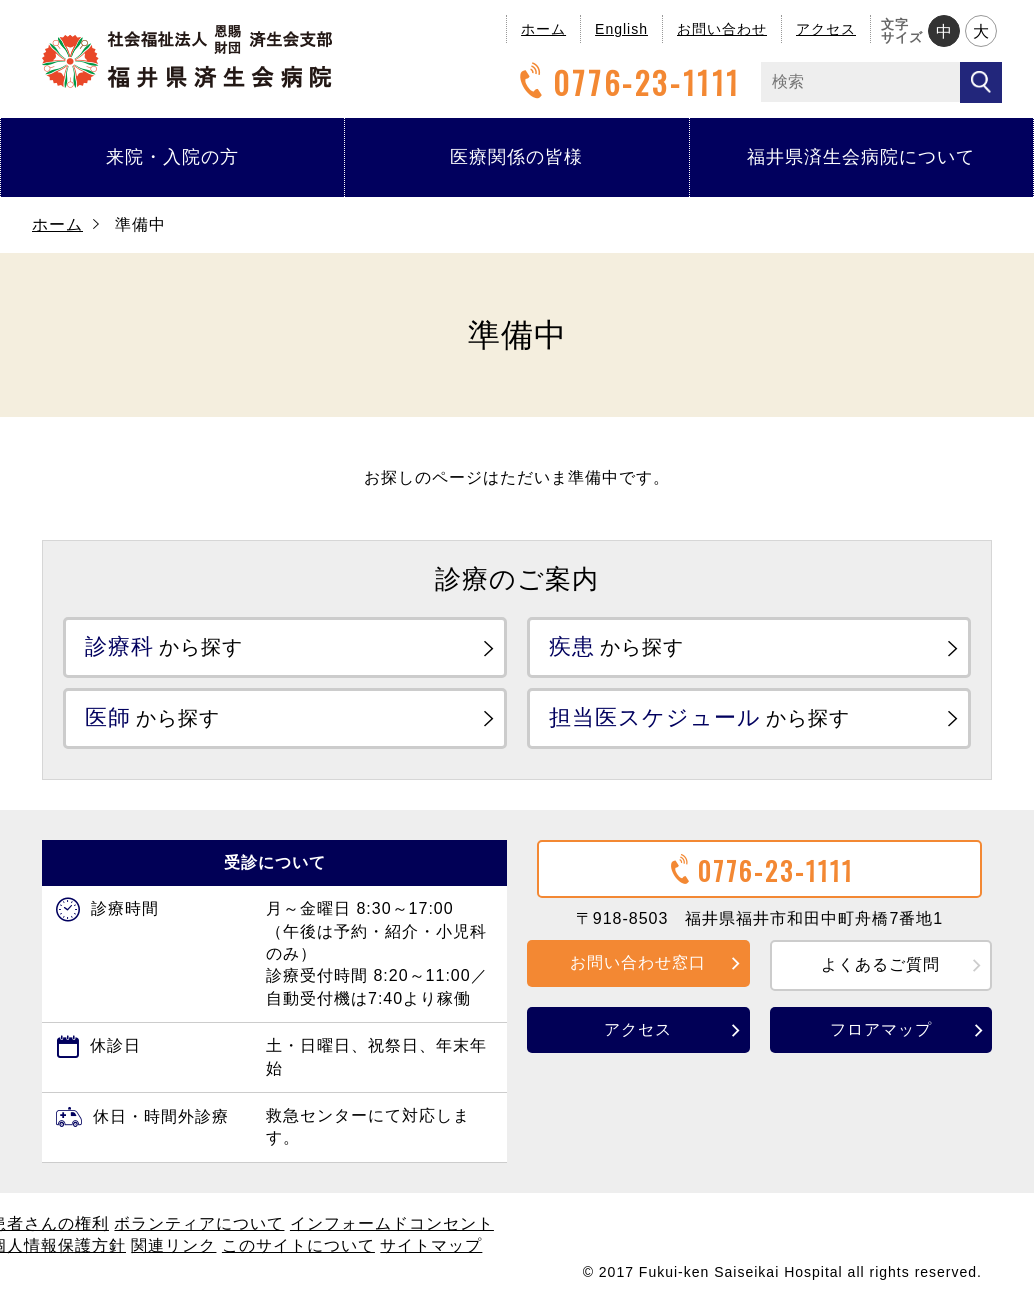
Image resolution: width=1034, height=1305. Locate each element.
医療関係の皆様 (516, 157)
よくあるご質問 (880, 964)
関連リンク (173, 1245)
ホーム (543, 29)
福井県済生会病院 (187, 56)
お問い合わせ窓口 (638, 962)
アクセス (826, 29)
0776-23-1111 (627, 82)
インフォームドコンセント (392, 1223)
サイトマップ (431, 1245)
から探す (165, 646)
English (621, 29)
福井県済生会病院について (861, 157)
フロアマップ (881, 1028)
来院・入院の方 (172, 157)
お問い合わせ (722, 29)
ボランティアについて (199, 1223)
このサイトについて (298, 1245)
